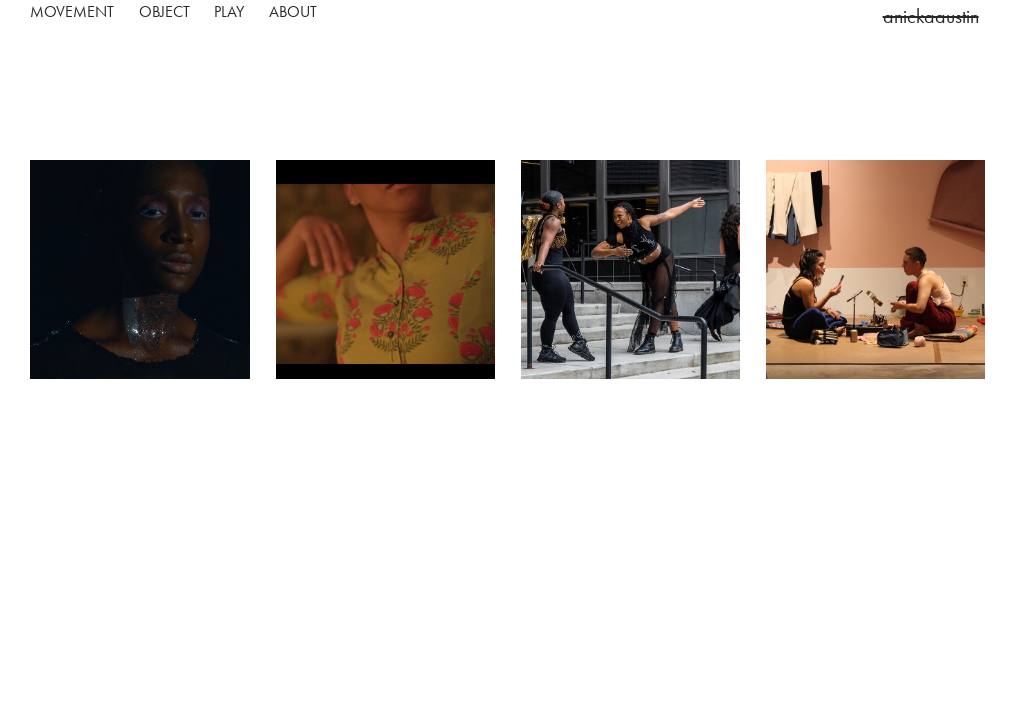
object (164, 11)
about (293, 11)
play (229, 11)
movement (72, 11)
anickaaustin (931, 16)
